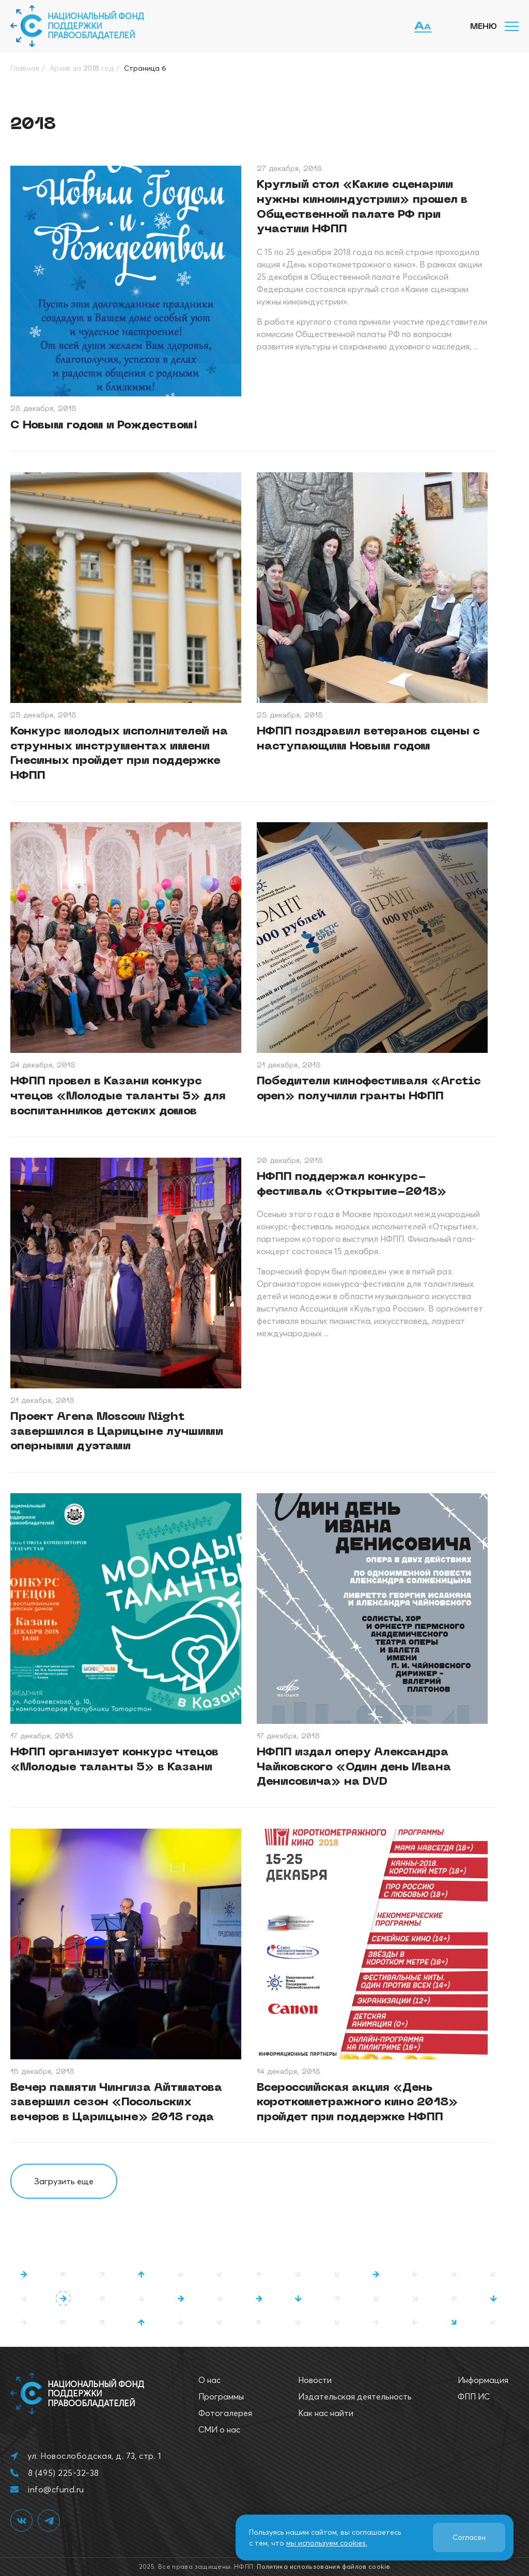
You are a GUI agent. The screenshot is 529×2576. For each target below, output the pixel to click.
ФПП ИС (474, 2396)
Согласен (469, 2537)
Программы (221, 2396)
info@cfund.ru (56, 2489)
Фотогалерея (225, 2413)
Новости (315, 2380)
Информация (483, 2380)
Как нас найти (325, 2413)
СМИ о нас (219, 2429)
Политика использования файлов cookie (323, 2566)
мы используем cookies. (326, 2543)
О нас (209, 2380)
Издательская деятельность (355, 2396)
